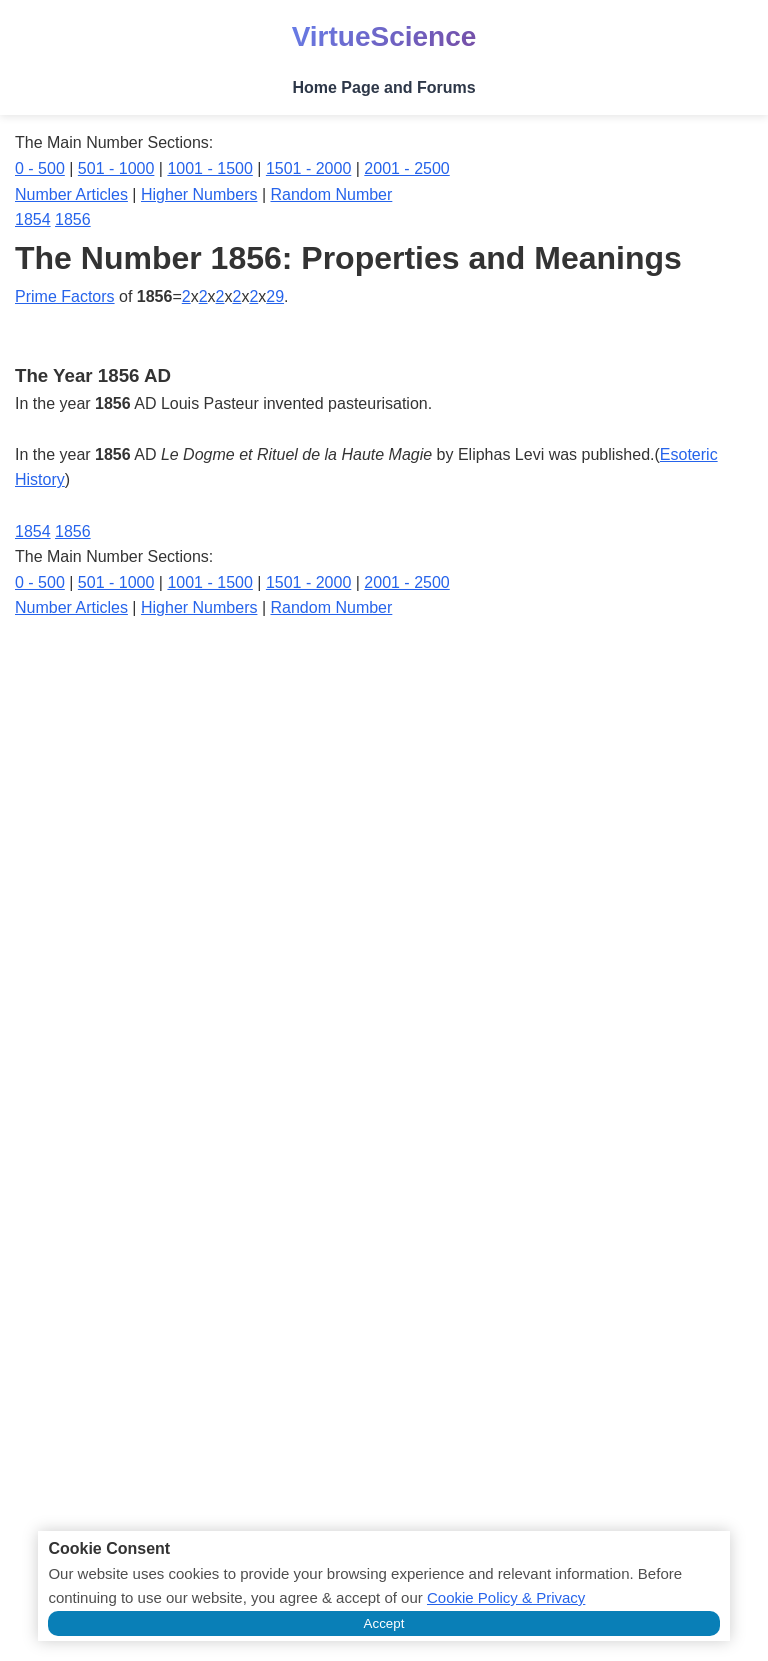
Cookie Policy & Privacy (506, 1597)
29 (275, 296)
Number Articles (71, 194)
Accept (384, 1623)
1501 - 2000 (308, 168)
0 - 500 (40, 168)
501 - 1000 (116, 168)
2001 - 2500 (406, 168)
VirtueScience (384, 36)
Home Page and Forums (383, 87)
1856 (73, 219)
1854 (33, 219)
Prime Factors (65, 296)
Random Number (332, 194)
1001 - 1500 (209, 168)
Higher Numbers (199, 194)
